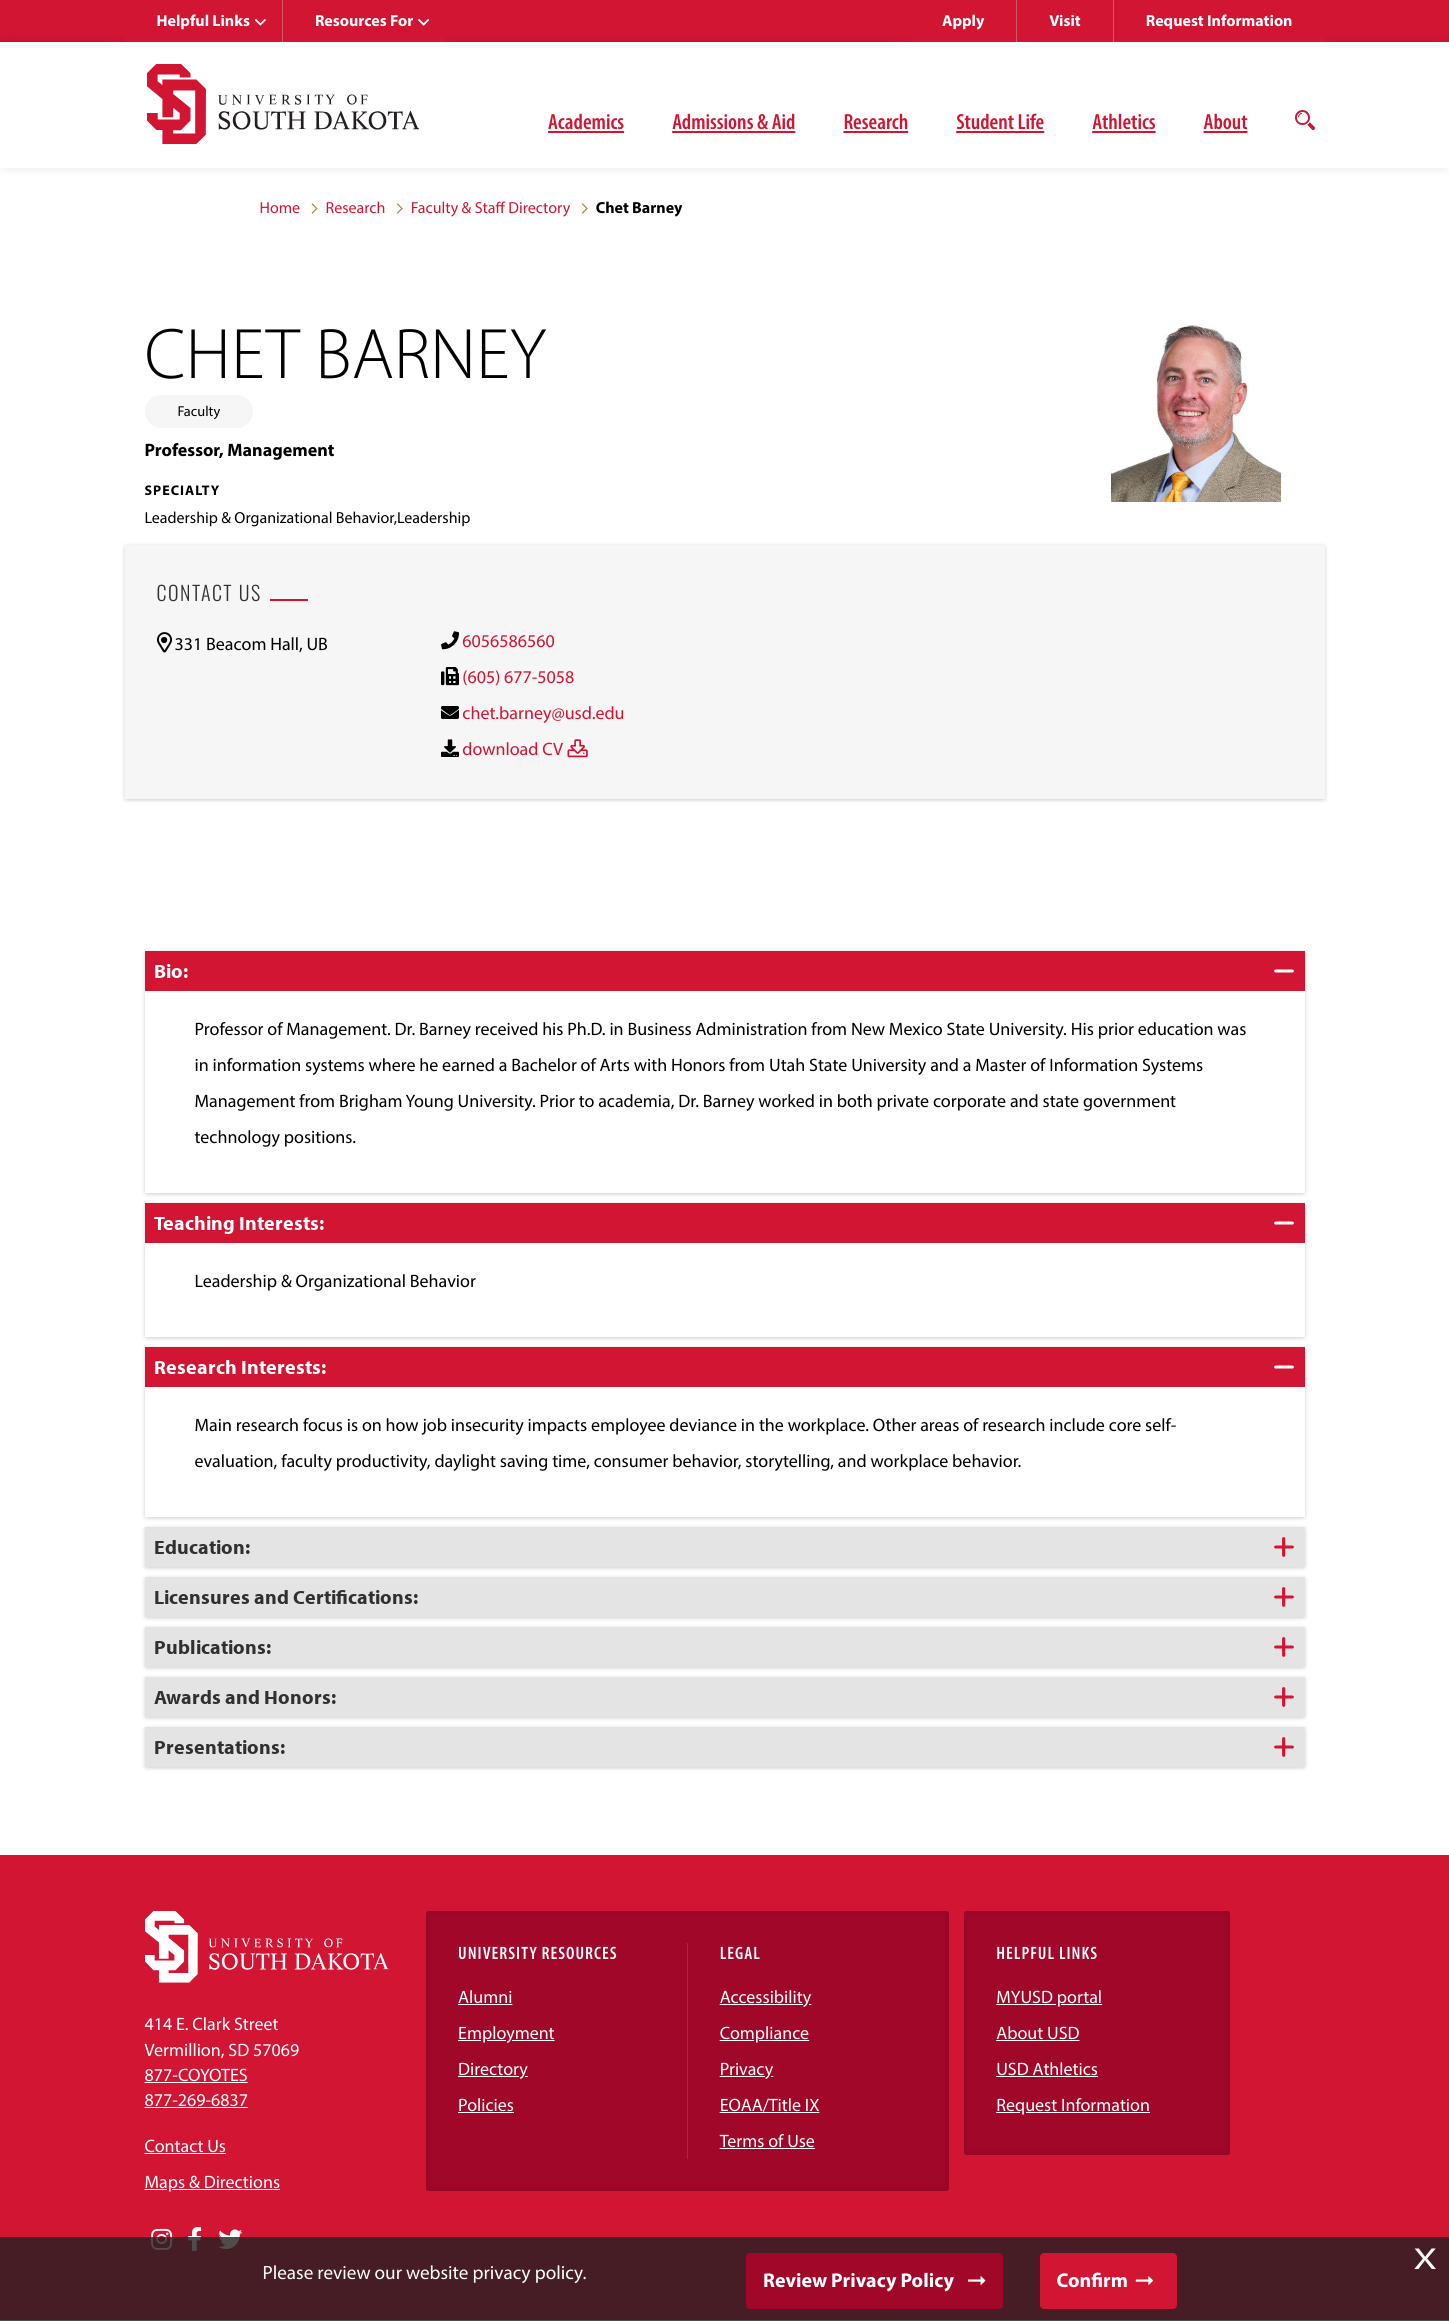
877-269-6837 (196, 2099)
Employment (506, 2032)
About (1226, 121)
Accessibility (766, 1996)
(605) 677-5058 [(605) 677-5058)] (518, 676)
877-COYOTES (196, 2074)
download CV (512, 748)
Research (875, 121)
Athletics (1123, 121)
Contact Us (185, 2145)
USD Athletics (1047, 2068)
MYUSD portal (1049, 1996)
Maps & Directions (213, 2181)
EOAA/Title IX (770, 2104)
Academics (586, 121)
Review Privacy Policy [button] (858, 2280)
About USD (1037, 2032)
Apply (963, 21)
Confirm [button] (1092, 2280)
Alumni (485, 1996)
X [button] (1425, 2259)
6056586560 (508, 640)
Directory (493, 2068)
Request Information (1219, 21)
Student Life (1000, 121)
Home (280, 208)
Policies (486, 2104)
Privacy (747, 2068)
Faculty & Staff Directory (491, 208)
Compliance (764, 2032)
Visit (1064, 21)
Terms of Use (767, 2140)
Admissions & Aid (733, 121)
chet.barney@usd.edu (543, 712)
